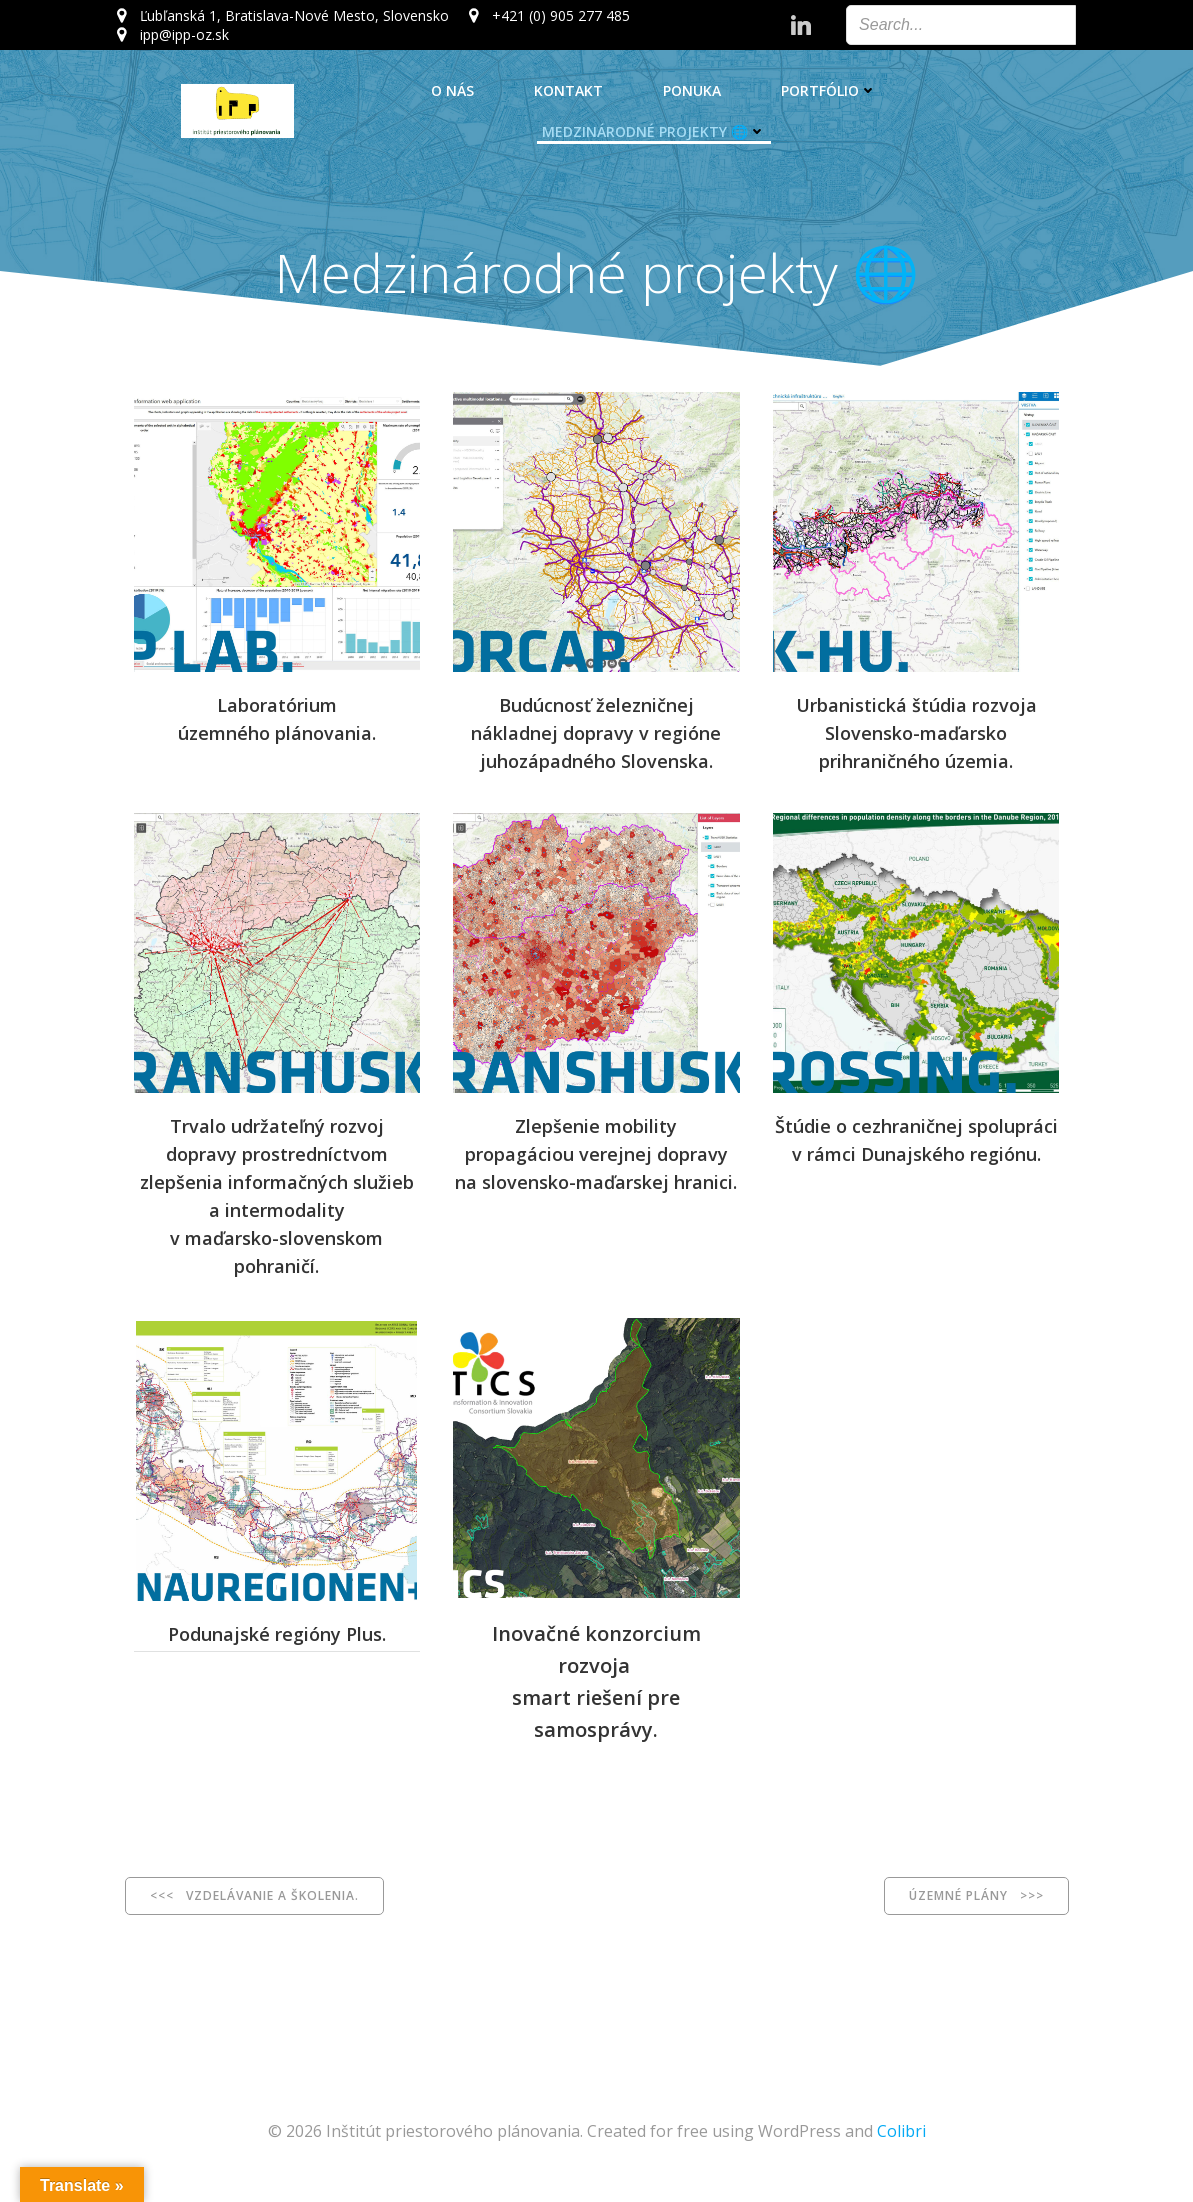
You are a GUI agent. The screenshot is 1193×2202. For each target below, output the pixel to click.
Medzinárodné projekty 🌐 (654, 131)
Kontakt (568, 90)
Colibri (901, 2142)
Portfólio (829, 90)
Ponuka (692, 90)
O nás (452, 90)
